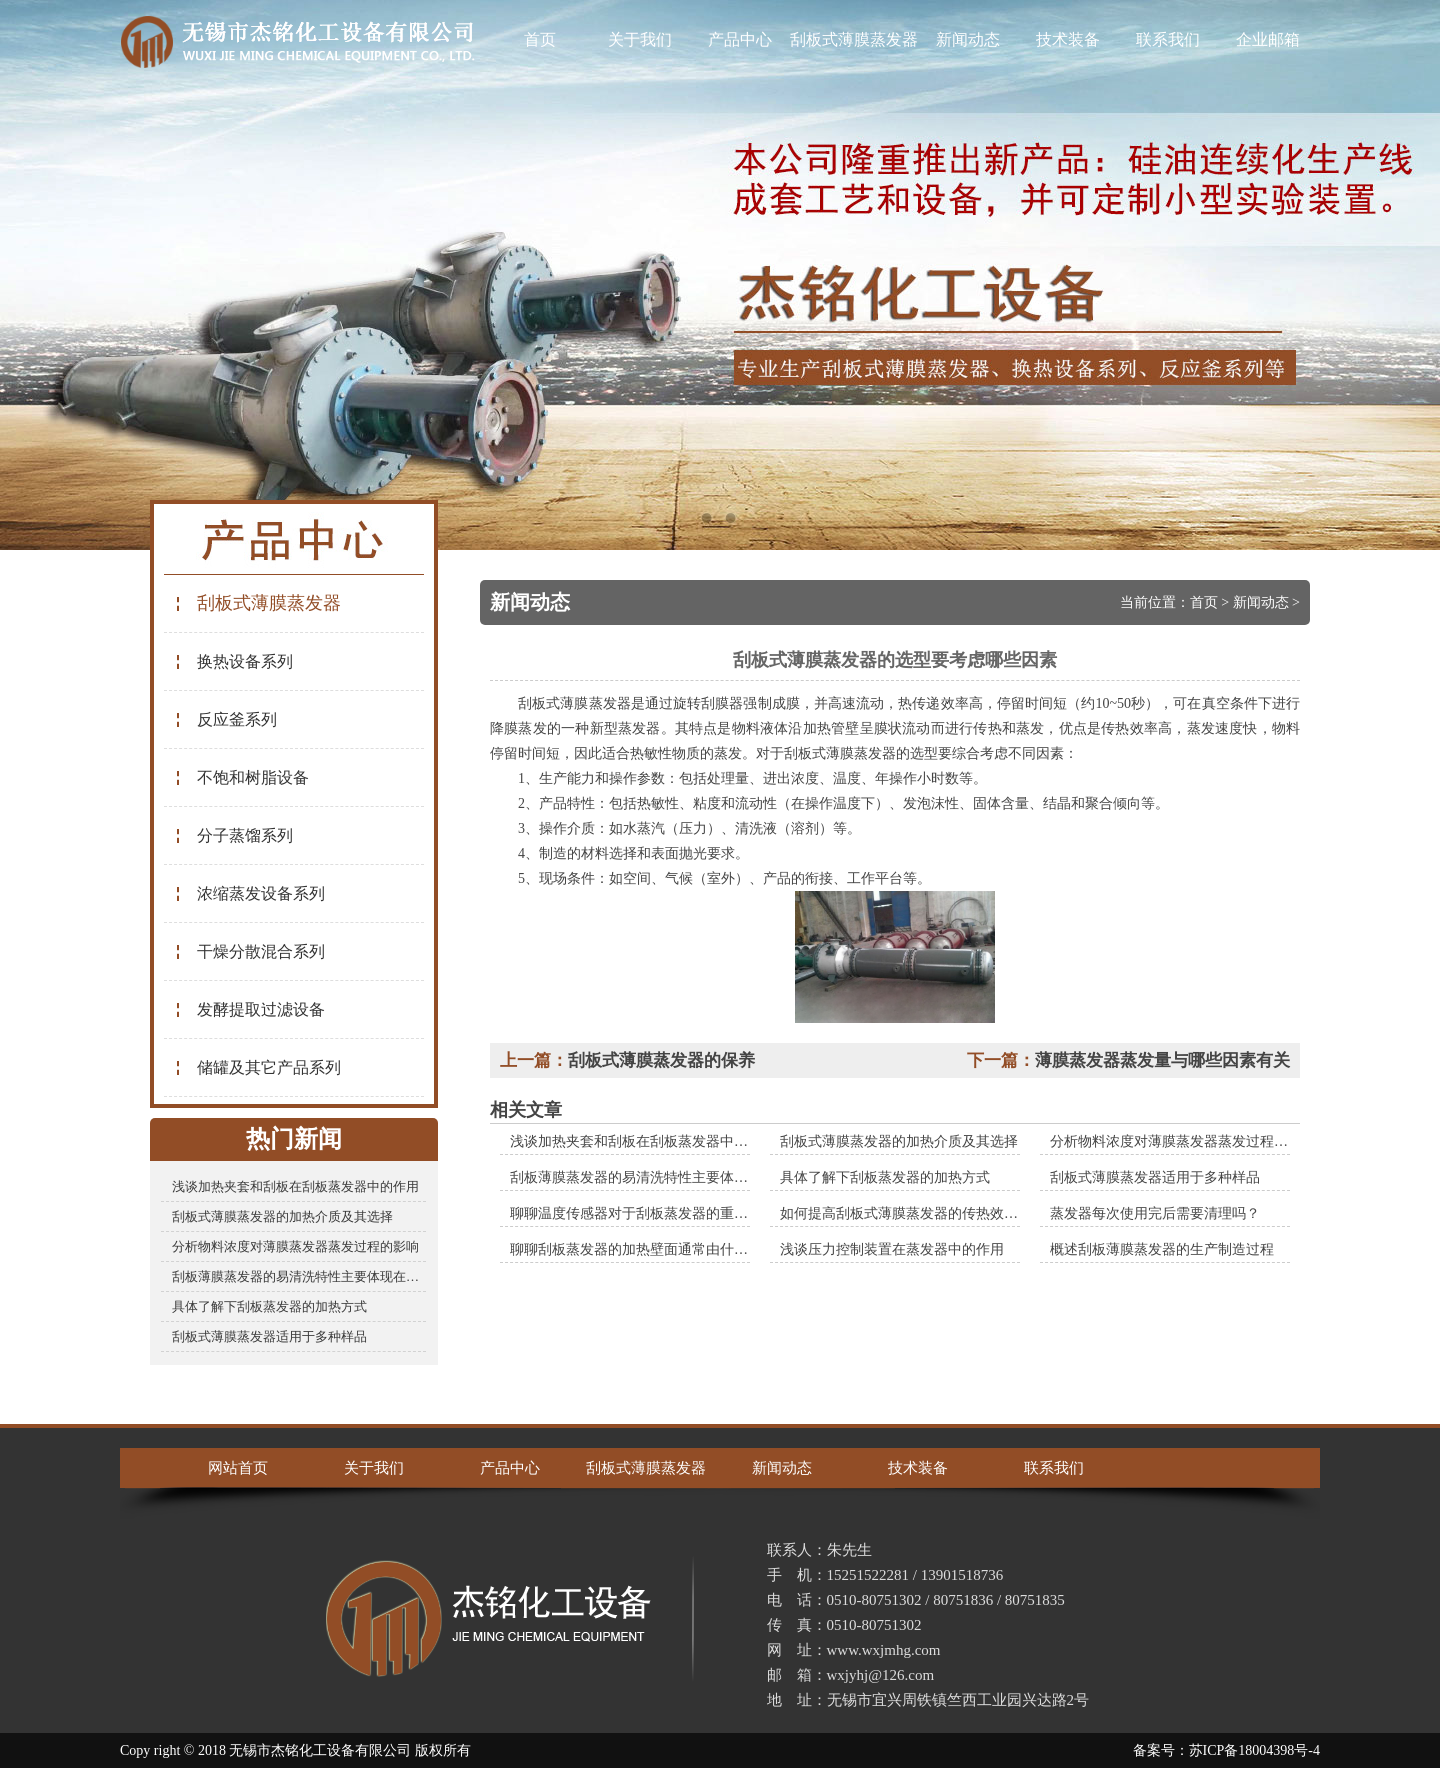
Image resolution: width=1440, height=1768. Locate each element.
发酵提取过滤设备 (249, 1009)
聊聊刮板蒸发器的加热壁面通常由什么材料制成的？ (671, 1249)
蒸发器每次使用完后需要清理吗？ (1155, 1213)
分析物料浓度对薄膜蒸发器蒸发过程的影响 (295, 1246)
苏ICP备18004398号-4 (1254, 1750)
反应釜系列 (225, 719)
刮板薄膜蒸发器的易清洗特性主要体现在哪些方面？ (299, 1276)
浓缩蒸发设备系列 (249, 893)
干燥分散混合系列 (249, 951)
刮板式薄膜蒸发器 (854, 39)
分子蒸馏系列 (233, 835)
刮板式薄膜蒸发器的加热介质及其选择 (282, 1216)
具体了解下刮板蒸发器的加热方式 (269, 1306)
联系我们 (1168, 39)
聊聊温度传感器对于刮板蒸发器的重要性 (636, 1213)
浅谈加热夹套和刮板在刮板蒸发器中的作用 (295, 1186)
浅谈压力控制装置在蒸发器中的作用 (892, 1249)
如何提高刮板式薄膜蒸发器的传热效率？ (906, 1213)
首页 (540, 39)
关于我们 (640, 39)
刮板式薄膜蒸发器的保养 (661, 1060)
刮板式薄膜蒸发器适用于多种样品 (269, 1336)
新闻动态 (968, 39)
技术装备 (1068, 39)
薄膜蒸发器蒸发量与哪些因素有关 (1162, 1060)
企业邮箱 (1268, 39)
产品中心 (740, 39)
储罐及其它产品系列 (257, 1067)
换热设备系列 (233, 661)
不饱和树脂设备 (241, 777)
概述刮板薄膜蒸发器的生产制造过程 (1162, 1249)
